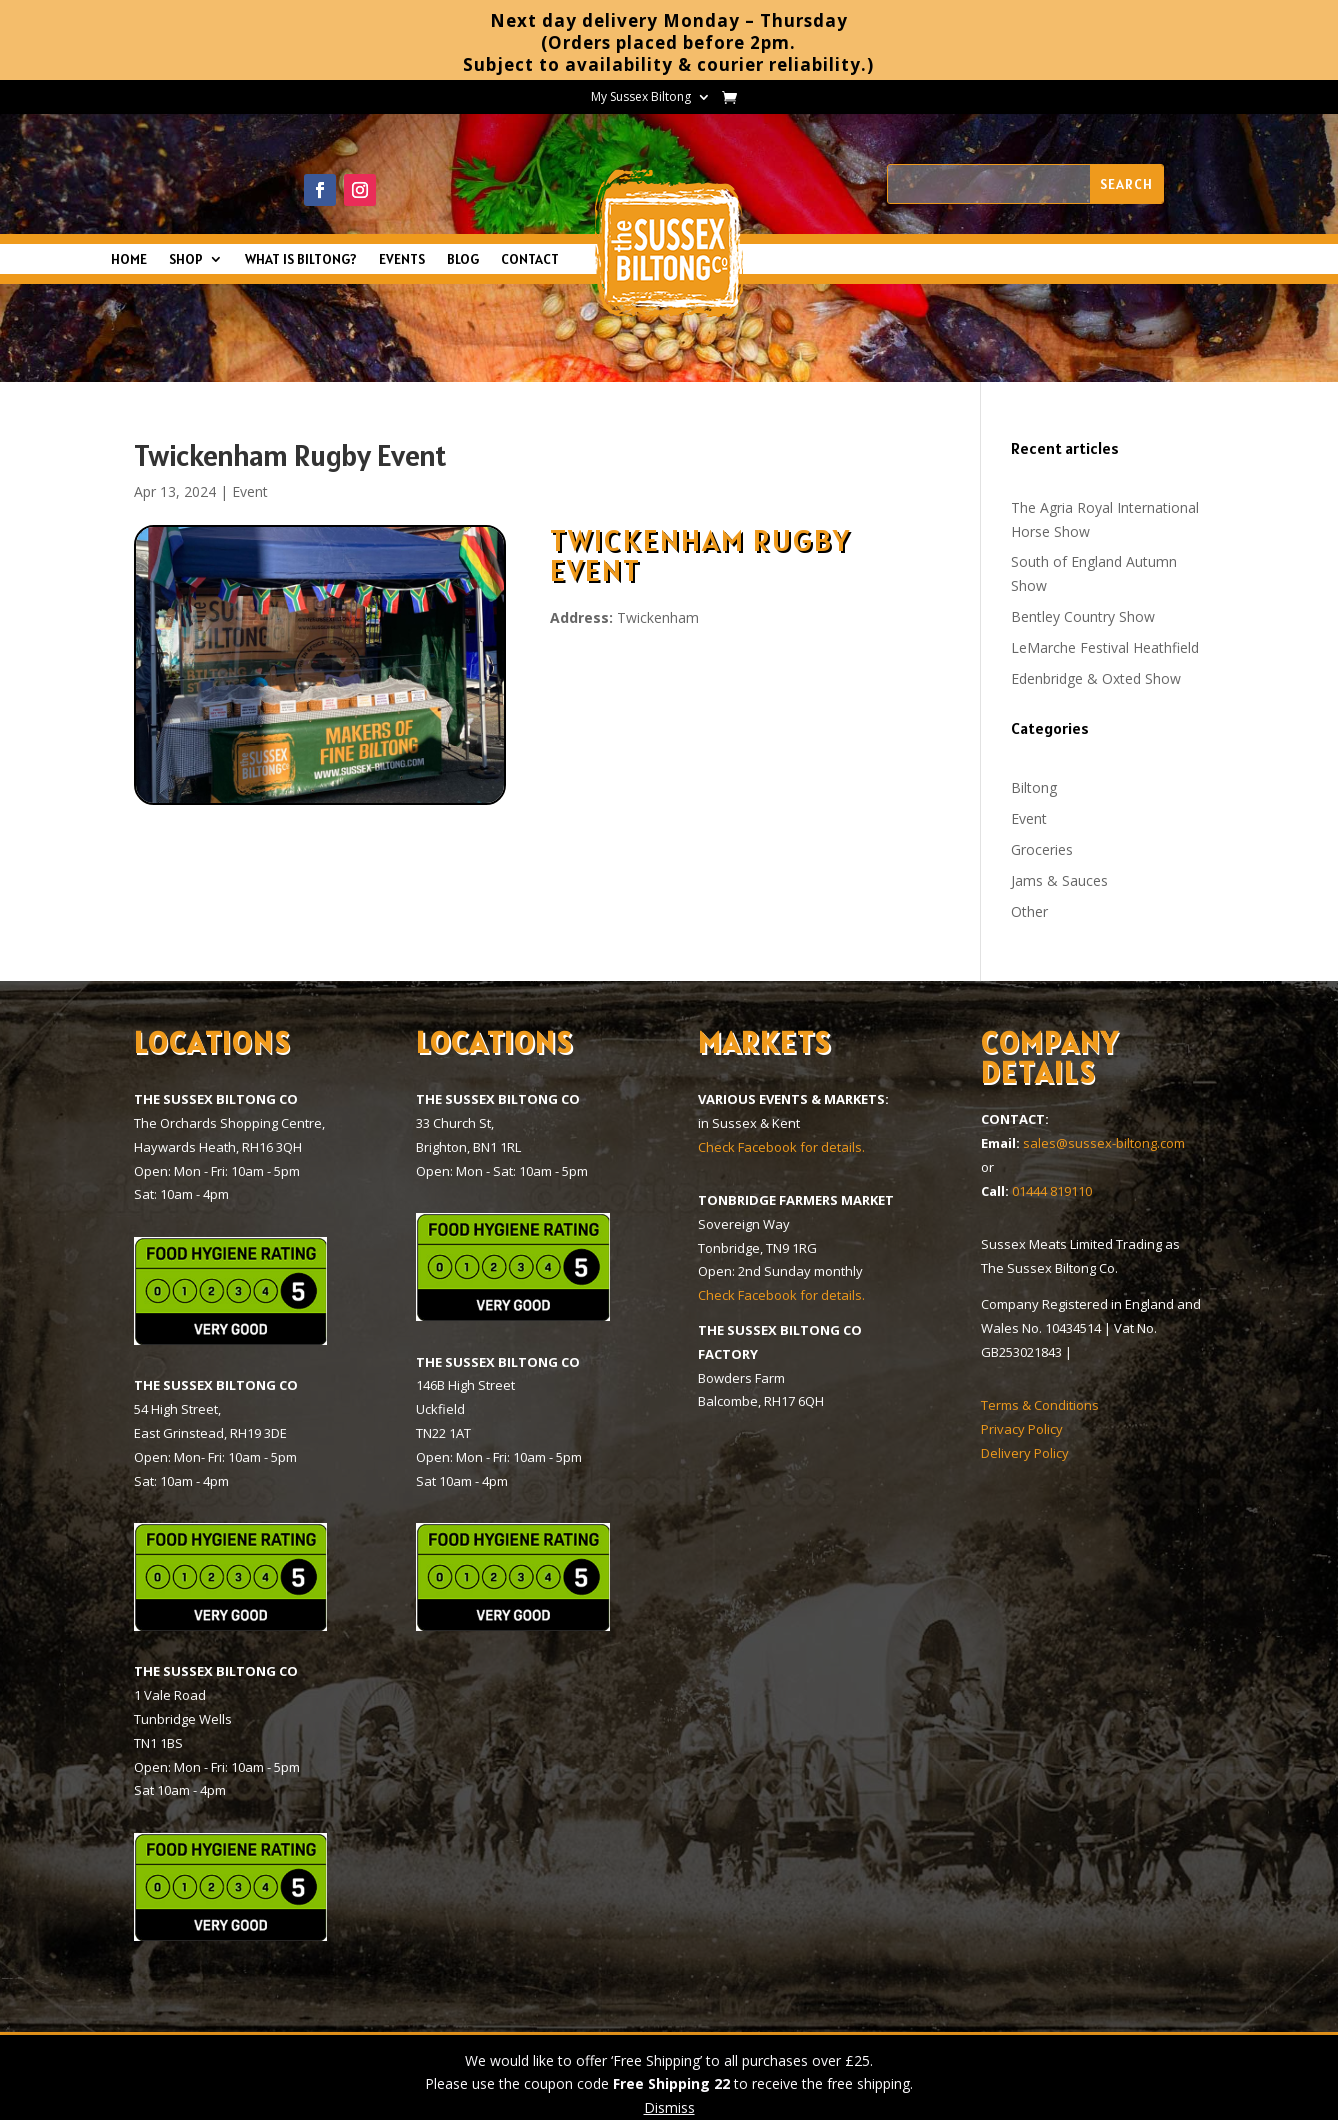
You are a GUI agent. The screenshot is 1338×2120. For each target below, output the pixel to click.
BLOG (463, 260)
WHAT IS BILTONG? (301, 260)
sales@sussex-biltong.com (1104, 1143)
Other (1029, 911)
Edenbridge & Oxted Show (1096, 678)
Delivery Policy (1025, 1453)
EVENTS (402, 260)
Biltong (1034, 787)
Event (250, 491)
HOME (129, 260)
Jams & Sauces (1059, 880)
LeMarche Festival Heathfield (1105, 647)
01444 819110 (1052, 1191)
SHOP (186, 260)
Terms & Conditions (1040, 1405)
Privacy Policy (1022, 1429)
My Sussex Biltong (641, 97)
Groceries (1042, 849)
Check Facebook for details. (781, 1147)
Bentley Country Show (1083, 616)
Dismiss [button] (669, 2107)
